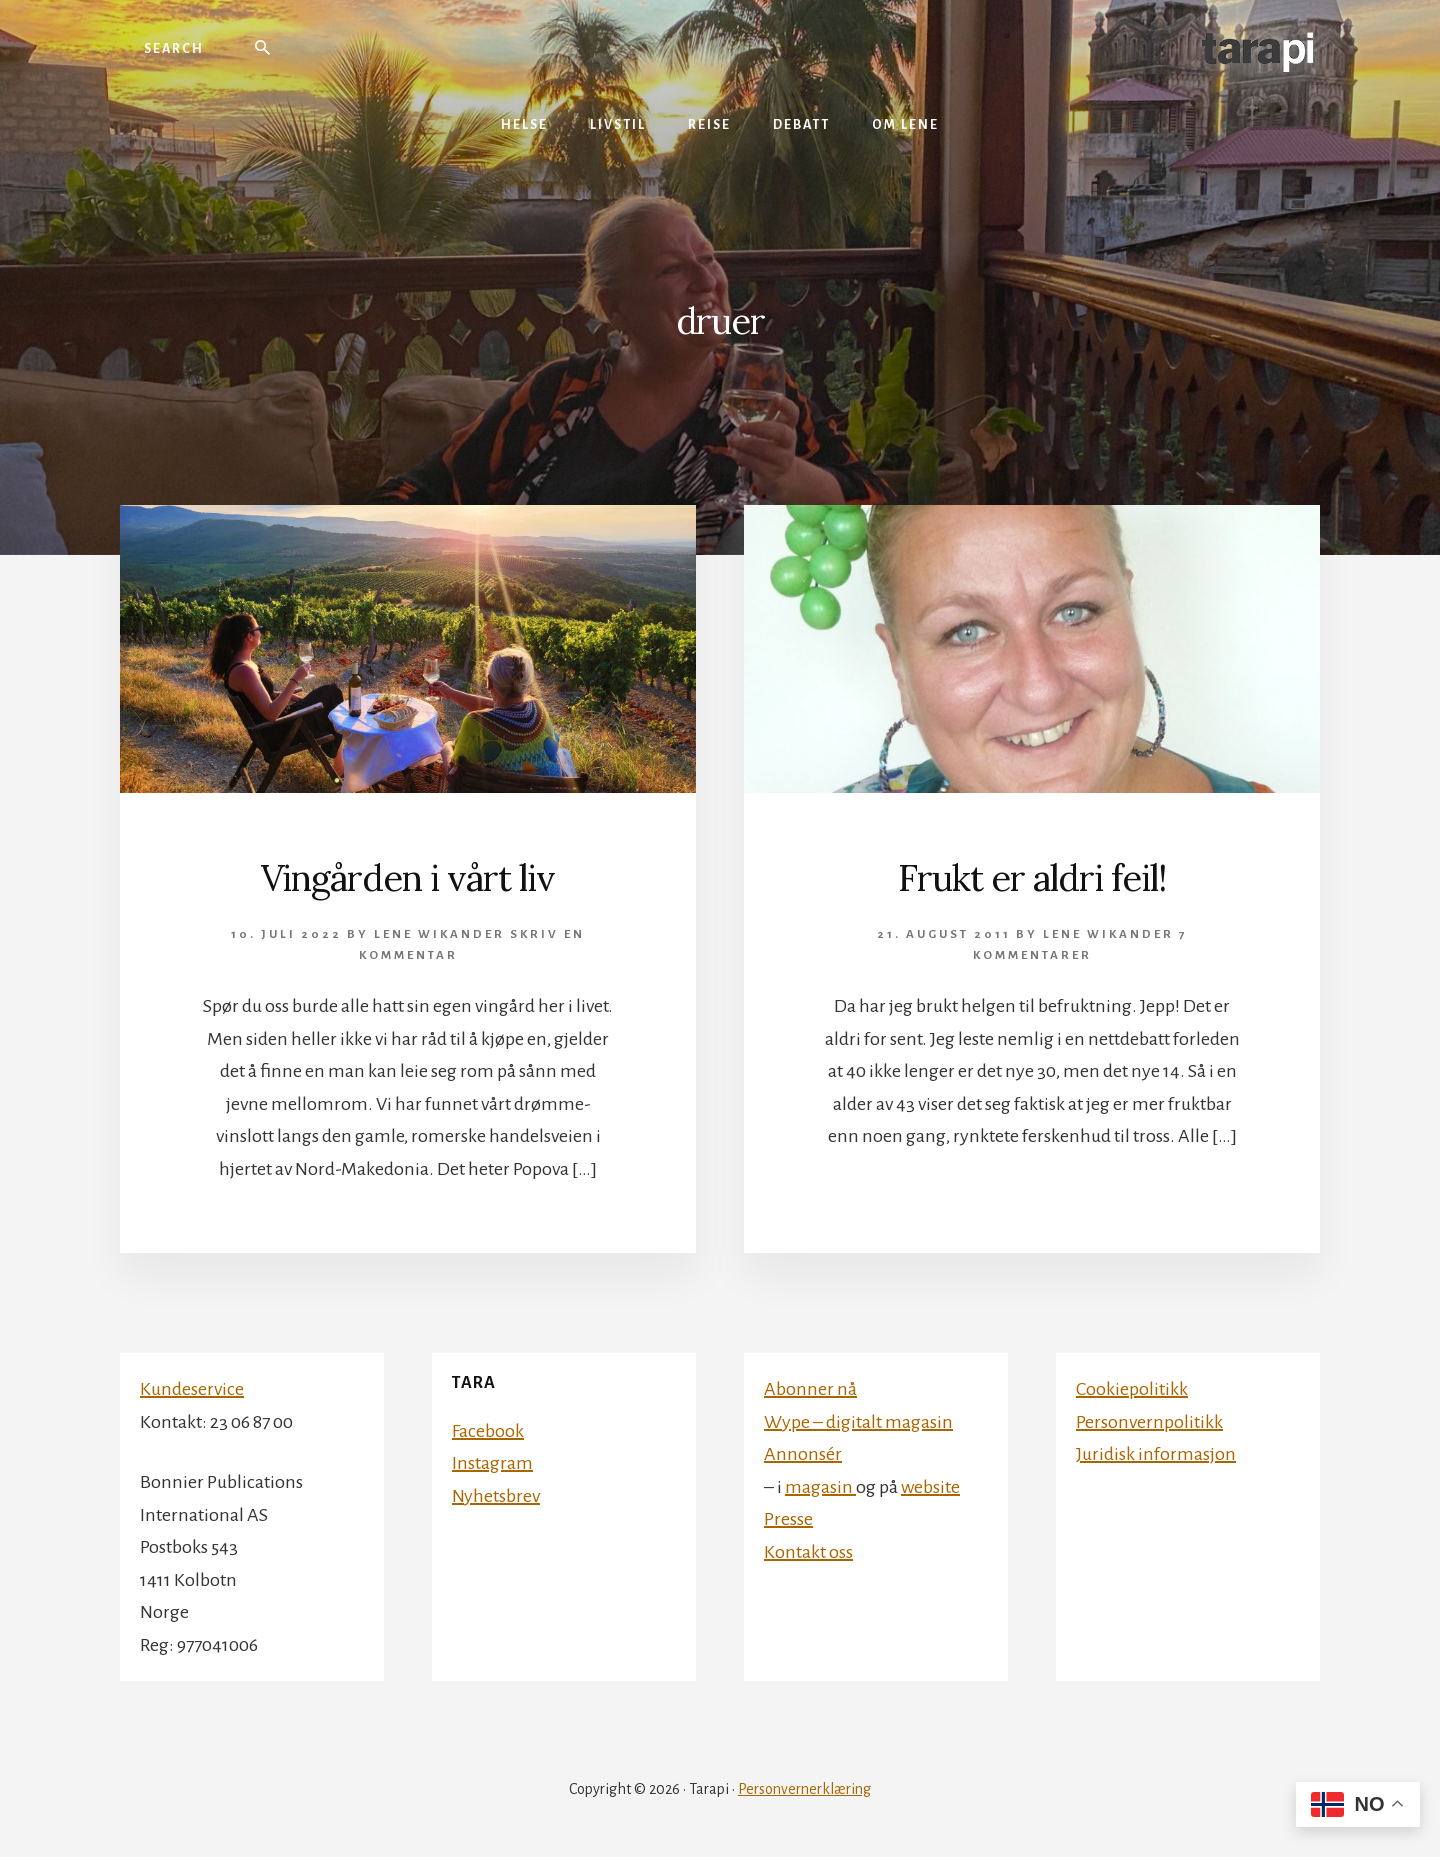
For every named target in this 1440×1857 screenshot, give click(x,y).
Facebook (488, 1431)
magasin (820, 1487)
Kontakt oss (808, 1552)
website (930, 1487)
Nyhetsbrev (496, 1496)
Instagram (492, 1463)
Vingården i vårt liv (408, 878)
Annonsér (803, 1454)
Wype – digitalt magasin (858, 1422)
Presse (788, 1519)
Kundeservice (192, 1389)
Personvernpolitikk (1149, 1422)
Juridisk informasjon (1156, 1454)
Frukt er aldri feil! (1032, 878)
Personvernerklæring (804, 1789)
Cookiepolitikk (1132, 1389)
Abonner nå (810, 1389)
